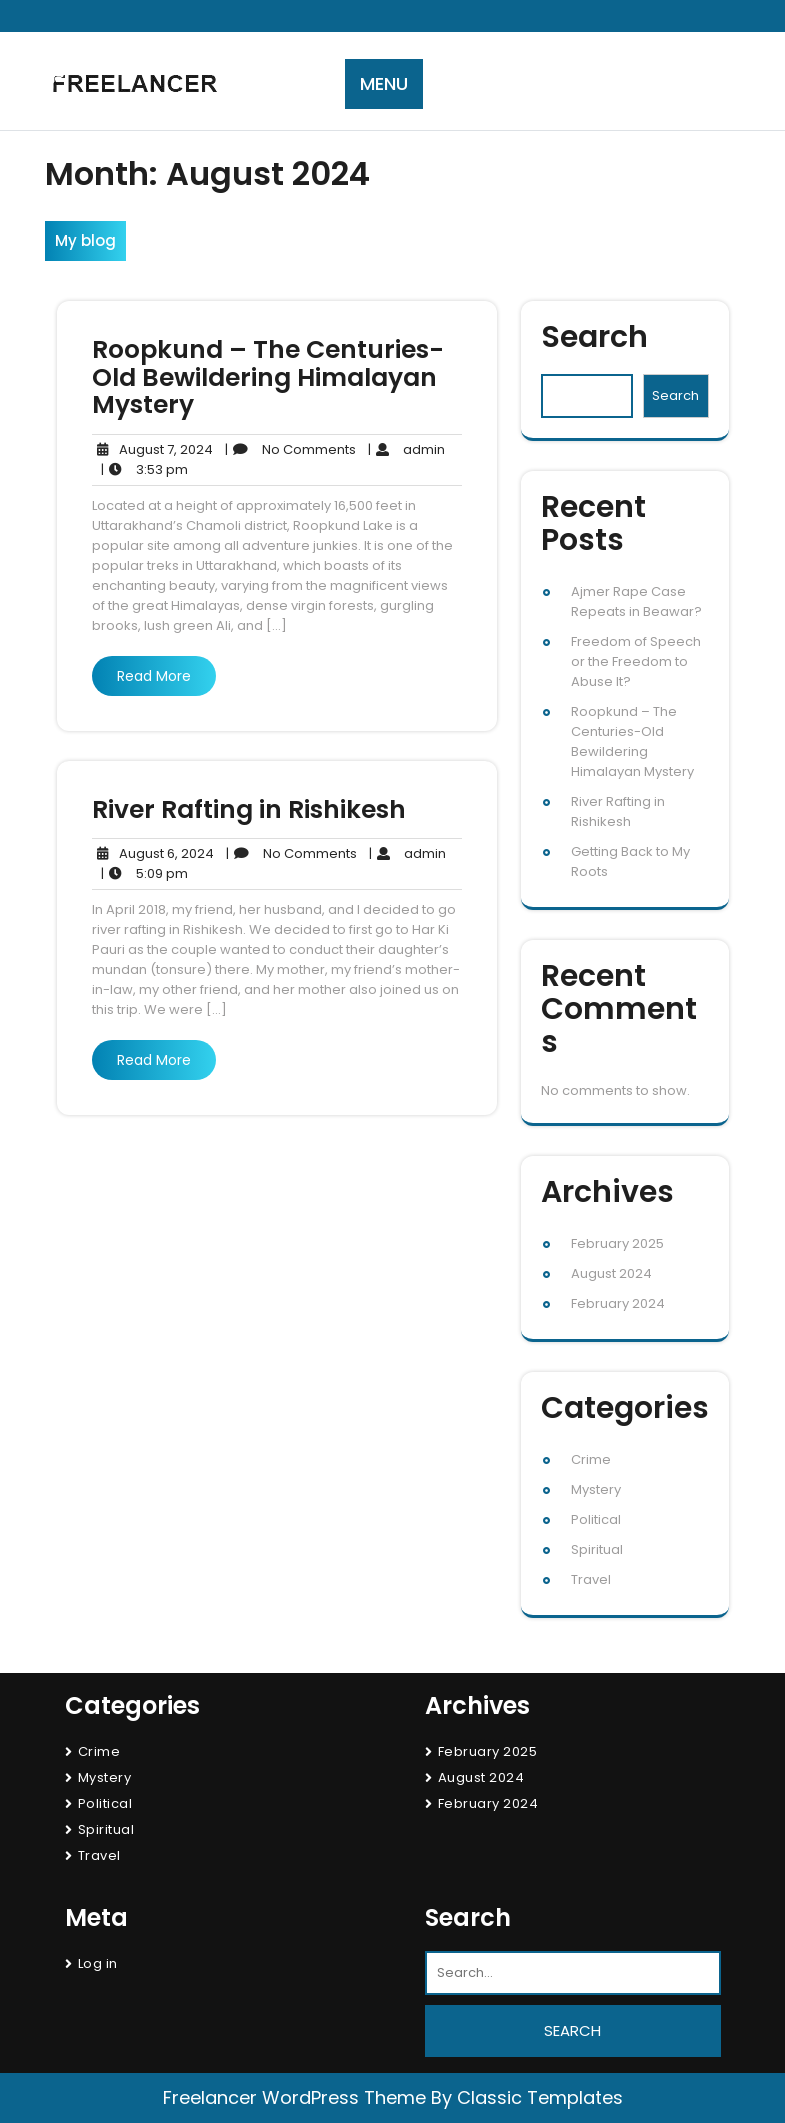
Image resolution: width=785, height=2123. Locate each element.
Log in (98, 1963)
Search (594, 337)
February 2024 (618, 1303)
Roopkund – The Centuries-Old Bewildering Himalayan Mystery (268, 377)
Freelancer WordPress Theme (294, 2097)
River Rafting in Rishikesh (249, 809)
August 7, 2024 (152, 450)
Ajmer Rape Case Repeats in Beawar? (636, 601)
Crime (591, 1459)
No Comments (290, 450)
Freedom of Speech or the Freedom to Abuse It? (636, 661)
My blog (85, 240)
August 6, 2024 (153, 854)
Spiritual (597, 1549)
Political (596, 1519)
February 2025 (617, 1243)
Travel (591, 1579)
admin (406, 450)
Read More (154, 676)
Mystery (596, 1489)
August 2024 (611, 1273)
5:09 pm (144, 874)
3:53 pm (144, 470)
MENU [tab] (384, 83)
